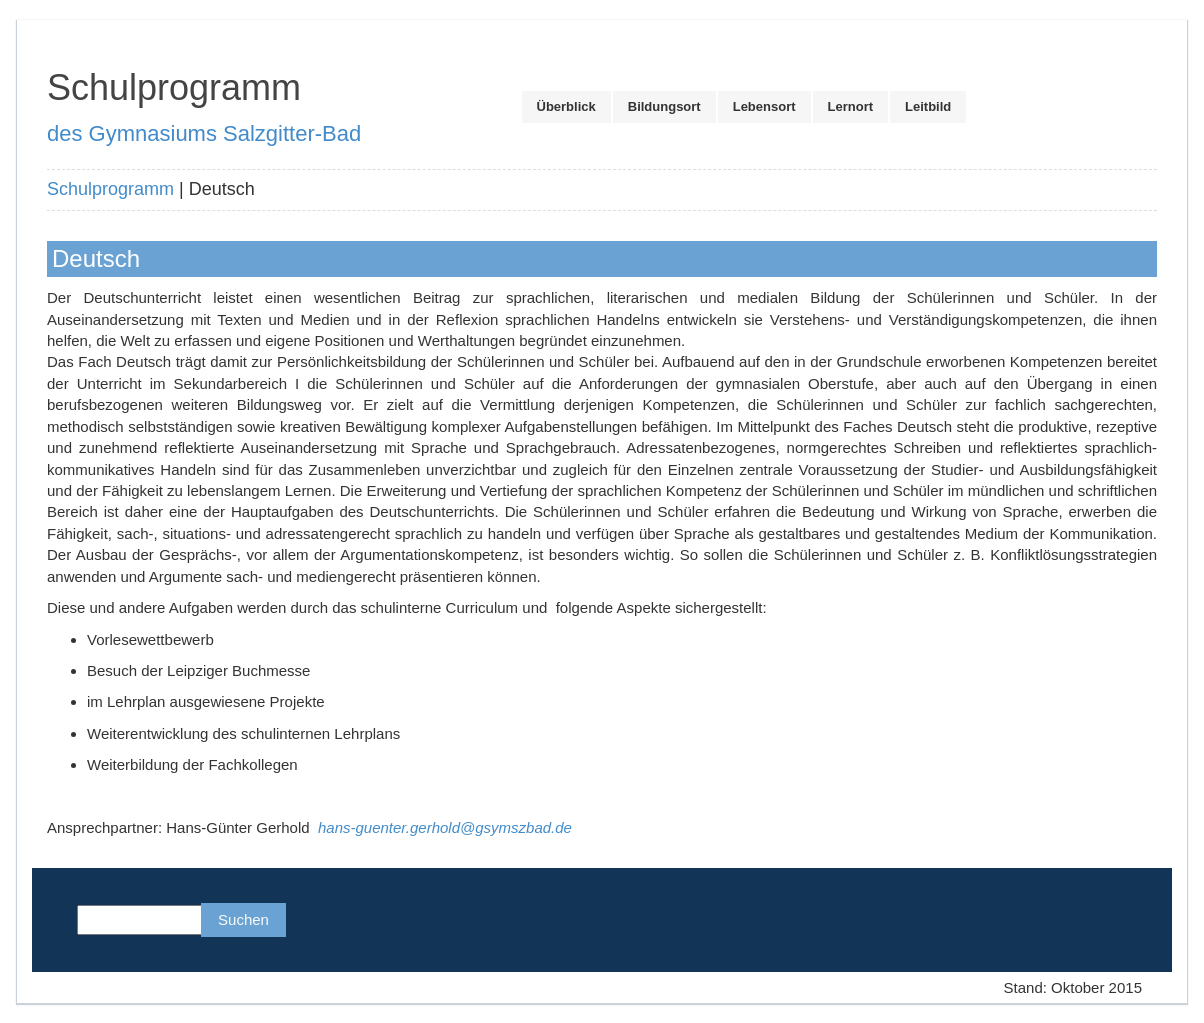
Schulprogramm (110, 189)
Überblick (566, 106)
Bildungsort (664, 106)
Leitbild (928, 106)
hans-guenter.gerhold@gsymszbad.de (445, 827)
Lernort (851, 106)
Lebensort (764, 106)
